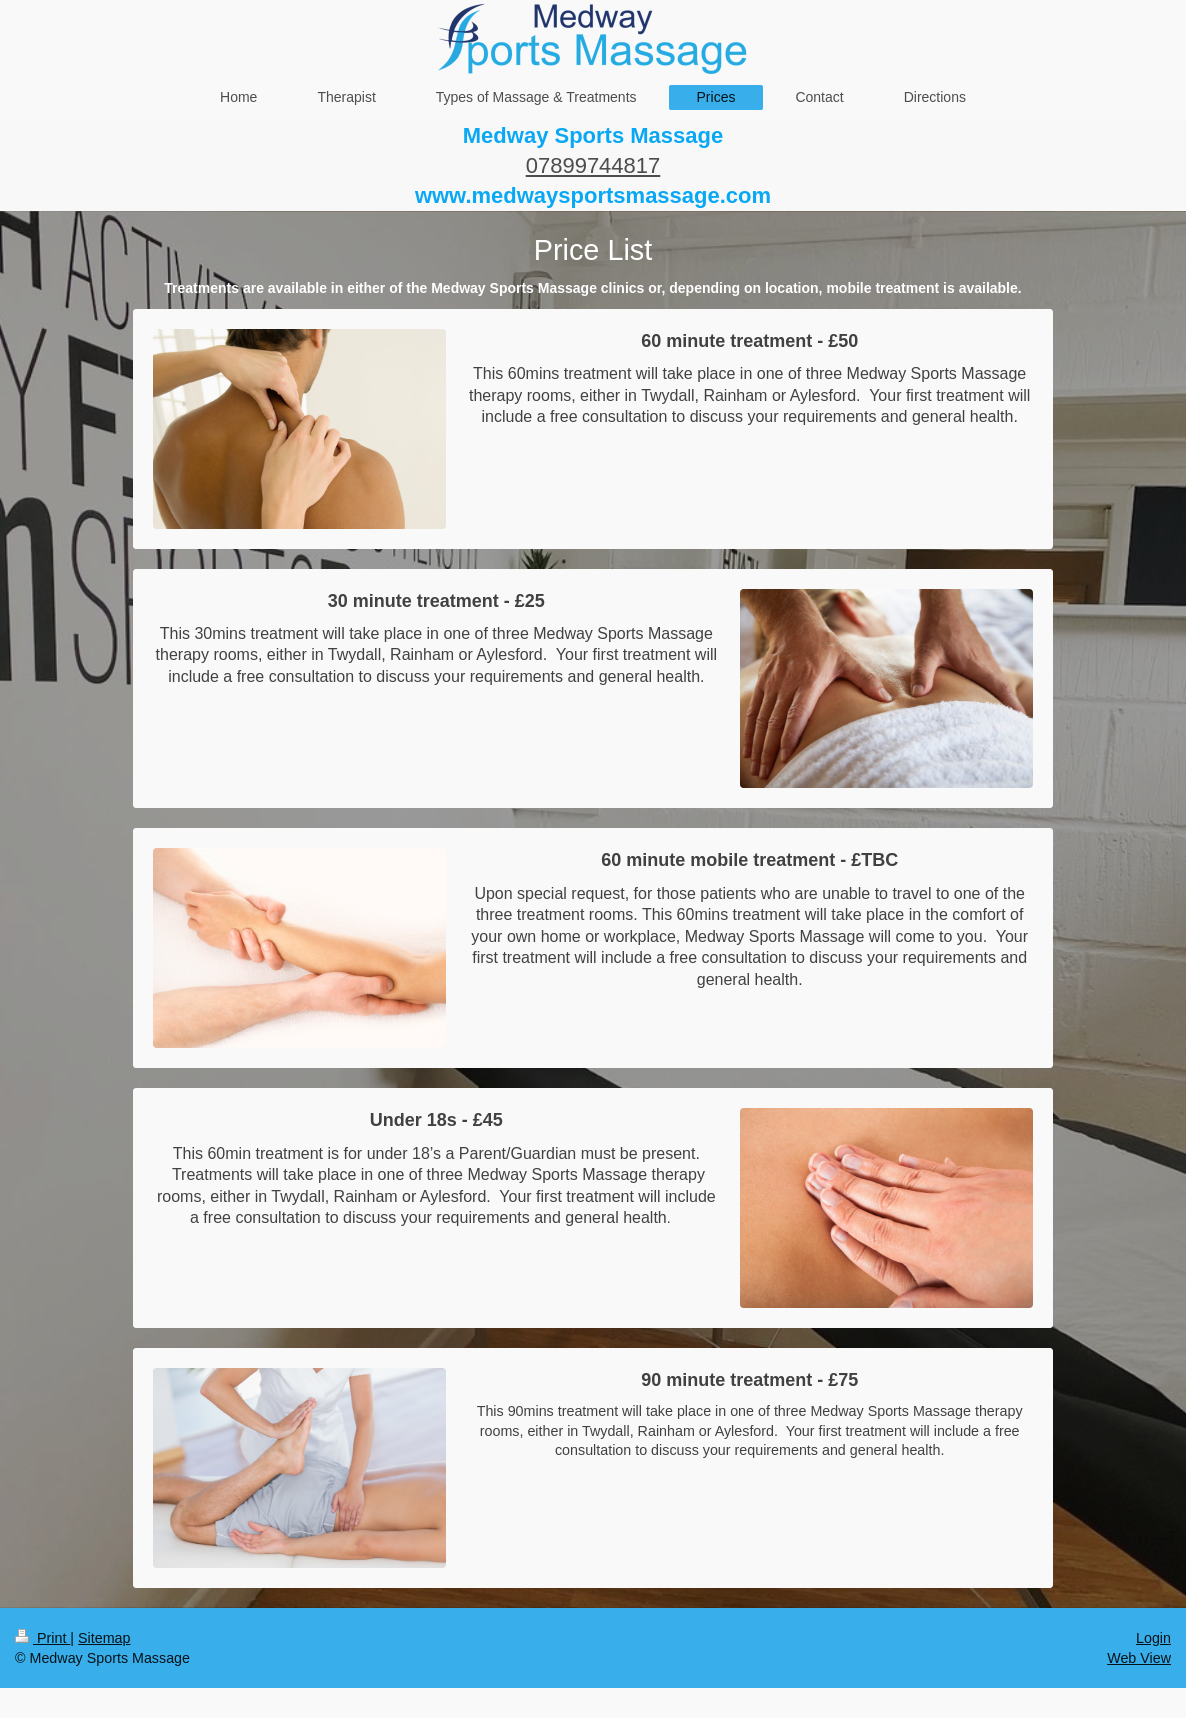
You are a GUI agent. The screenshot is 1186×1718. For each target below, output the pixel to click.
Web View (1139, 1658)
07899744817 (593, 165)
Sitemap (104, 1638)
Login (1153, 1638)
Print (42, 1638)
